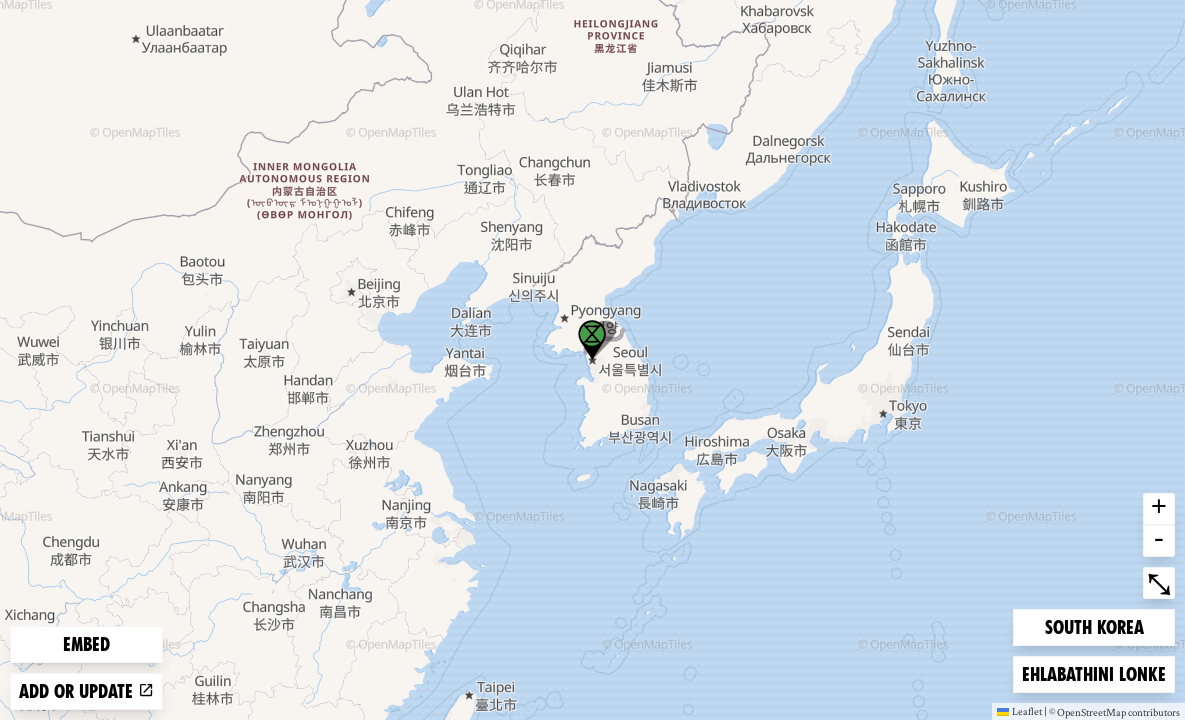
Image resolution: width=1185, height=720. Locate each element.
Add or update (86, 691)
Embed (86, 644)
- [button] (1159, 541)
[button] (592, 340)
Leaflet (1019, 711)
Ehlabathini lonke (1093, 672)
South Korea (1094, 625)
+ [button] (1159, 509)
